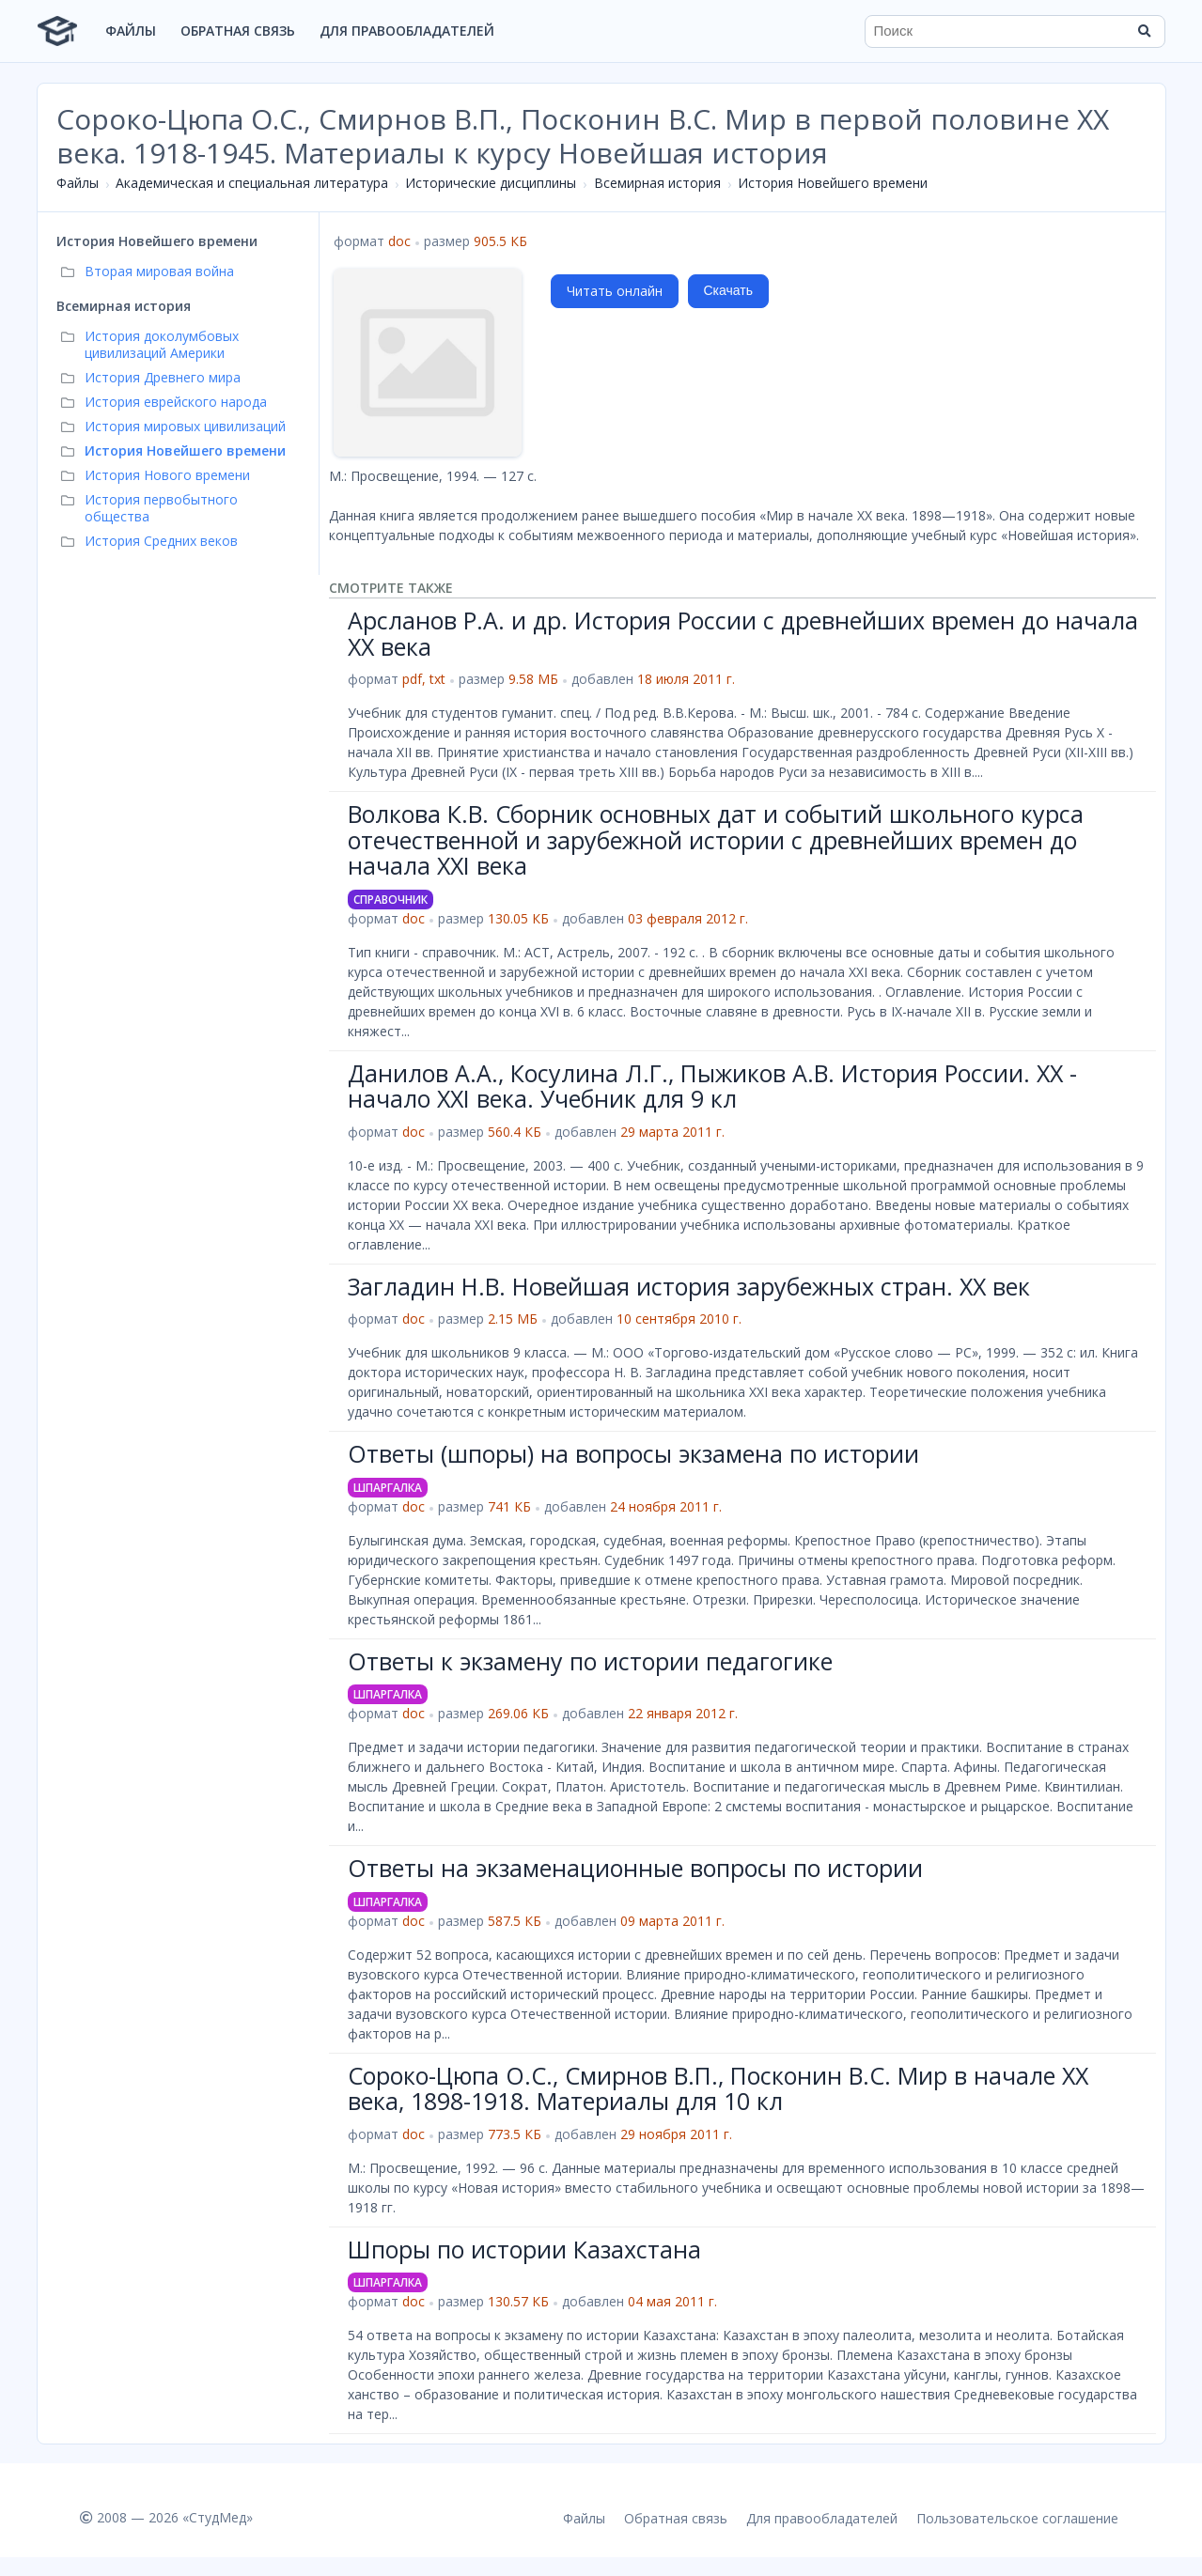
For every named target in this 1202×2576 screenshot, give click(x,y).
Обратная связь (237, 30)
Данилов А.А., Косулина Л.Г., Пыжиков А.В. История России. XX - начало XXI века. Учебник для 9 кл (712, 1086)
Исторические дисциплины (490, 183)
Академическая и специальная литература (252, 183)
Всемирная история (657, 183)
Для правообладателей (407, 30)
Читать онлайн (615, 291)
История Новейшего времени (833, 183)
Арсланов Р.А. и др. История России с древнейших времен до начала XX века (743, 633)
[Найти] (1145, 31)
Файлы (130, 30)
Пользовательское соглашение (1017, 2518)
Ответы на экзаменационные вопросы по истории (635, 1868)
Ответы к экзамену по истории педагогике (590, 1661)
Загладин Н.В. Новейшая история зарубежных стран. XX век (689, 1286)
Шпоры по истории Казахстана (524, 2249)
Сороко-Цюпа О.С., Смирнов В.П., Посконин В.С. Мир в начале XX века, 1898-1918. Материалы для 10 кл (718, 2088)
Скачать (729, 290)
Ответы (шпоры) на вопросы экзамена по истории (633, 1453)
